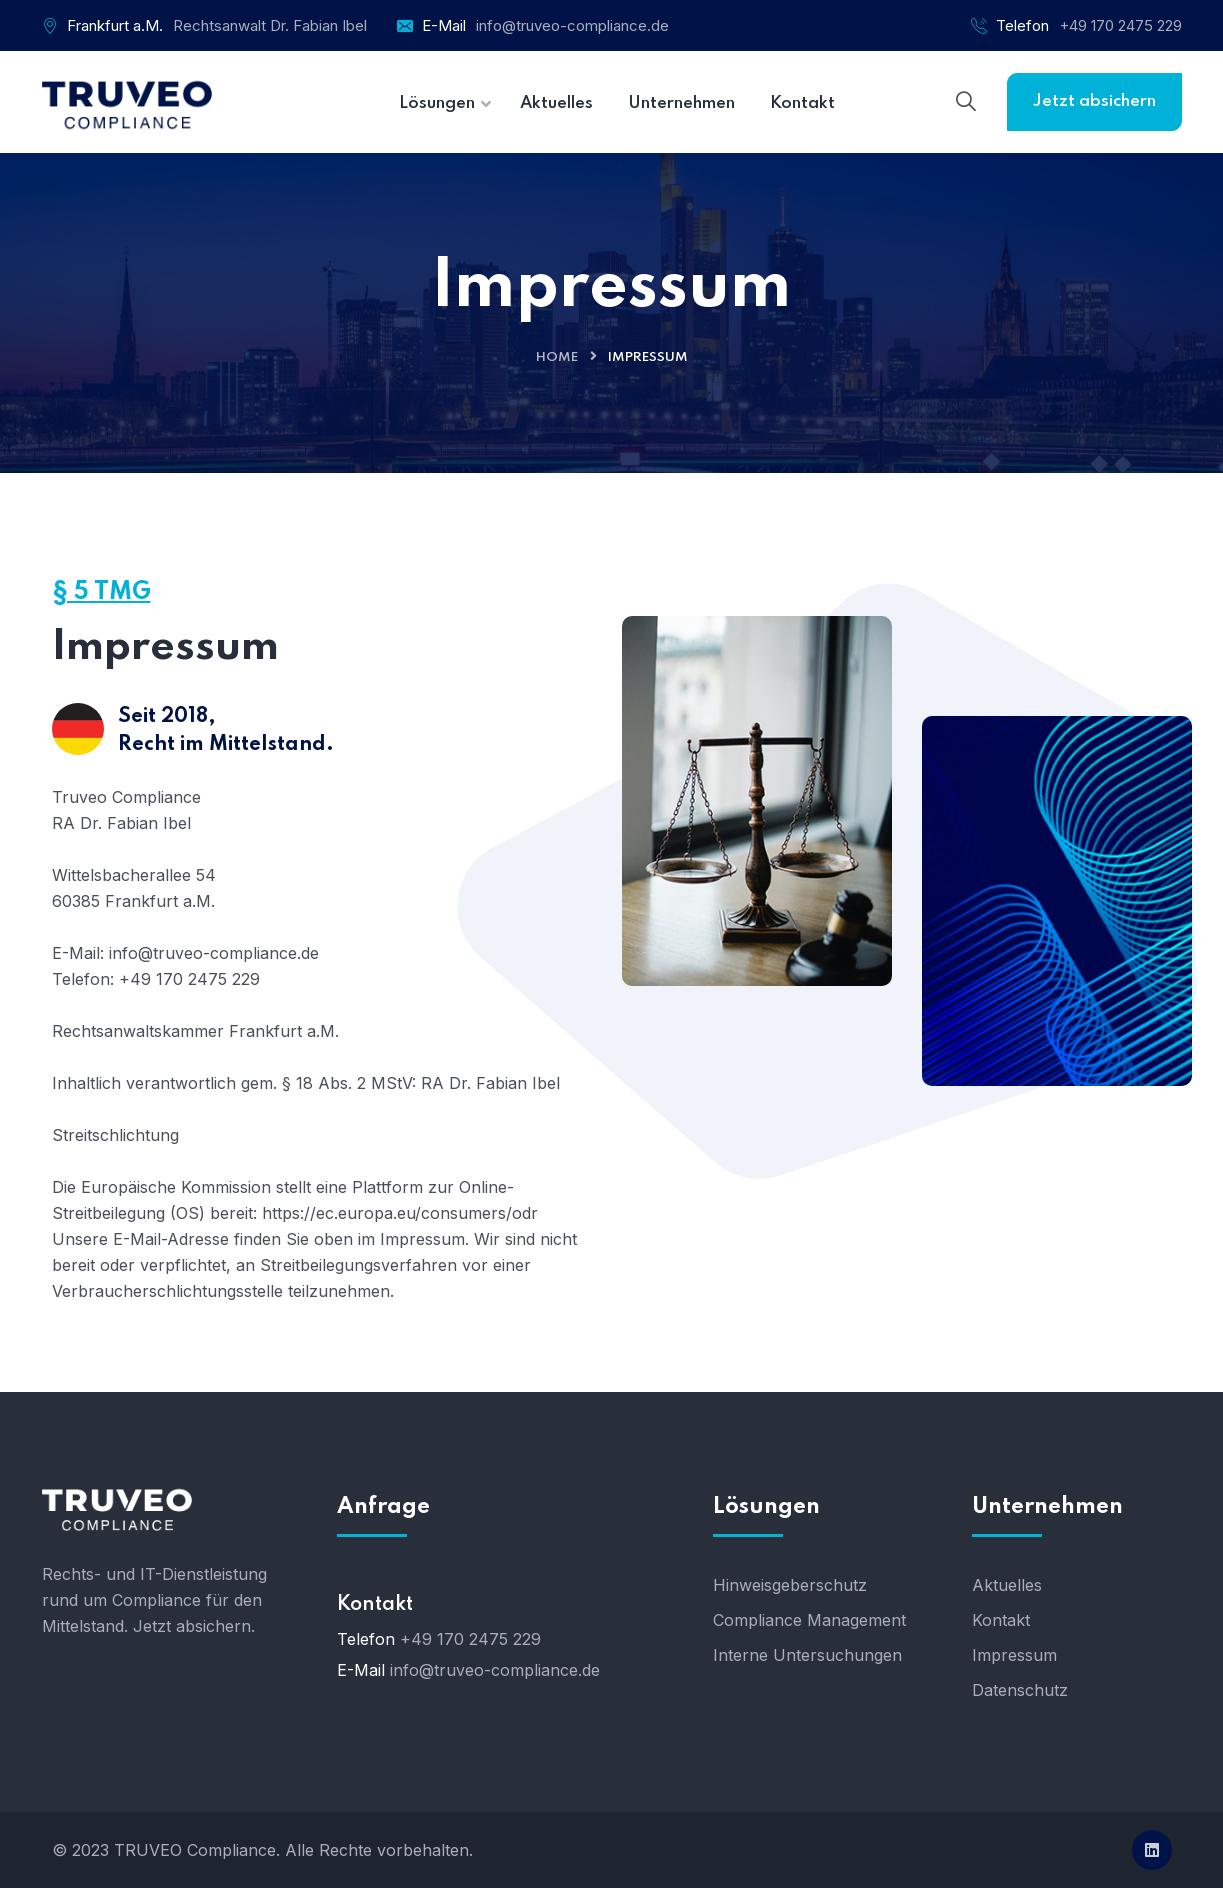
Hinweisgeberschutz (790, 1585)
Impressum (1014, 1655)
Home (557, 357)
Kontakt (1001, 1620)
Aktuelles (1007, 1585)
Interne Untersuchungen (807, 1655)
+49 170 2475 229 (1120, 25)
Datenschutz (1020, 1690)
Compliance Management (809, 1620)
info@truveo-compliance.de (572, 25)
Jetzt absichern (1094, 101)
